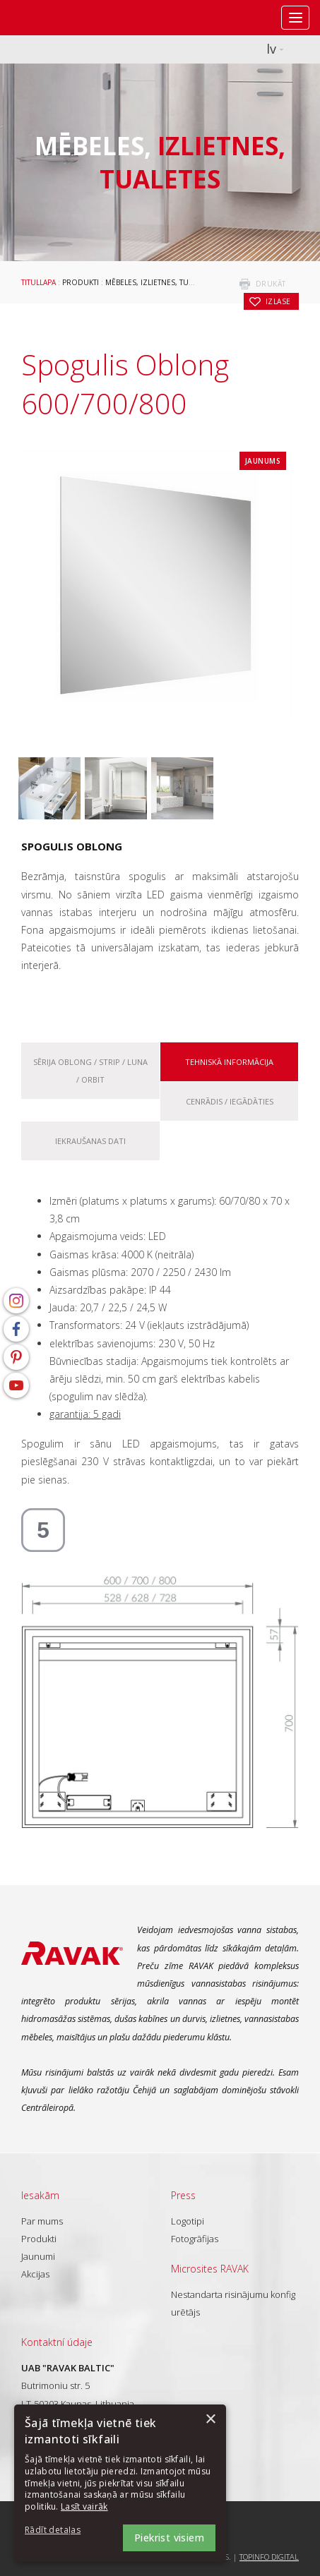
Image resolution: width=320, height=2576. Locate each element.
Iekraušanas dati (90, 1141)
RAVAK (53, 17)
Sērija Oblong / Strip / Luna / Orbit (90, 1071)
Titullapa (38, 282)
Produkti (80, 282)
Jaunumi (38, 2256)
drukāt (271, 284)
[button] (63, 2530)
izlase (278, 301)
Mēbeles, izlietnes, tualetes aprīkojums (182, 282)
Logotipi (187, 2221)
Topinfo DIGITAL (269, 2556)
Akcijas (35, 2274)
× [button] (210, 2419)
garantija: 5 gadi (85, 1414)
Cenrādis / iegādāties (229, 1101)
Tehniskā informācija (229, 1062)
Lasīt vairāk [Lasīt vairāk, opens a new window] (84, 2506)
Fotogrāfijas (194, 2238)
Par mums (42, 2221)
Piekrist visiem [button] (169, 2537)
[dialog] (120, 2483)
